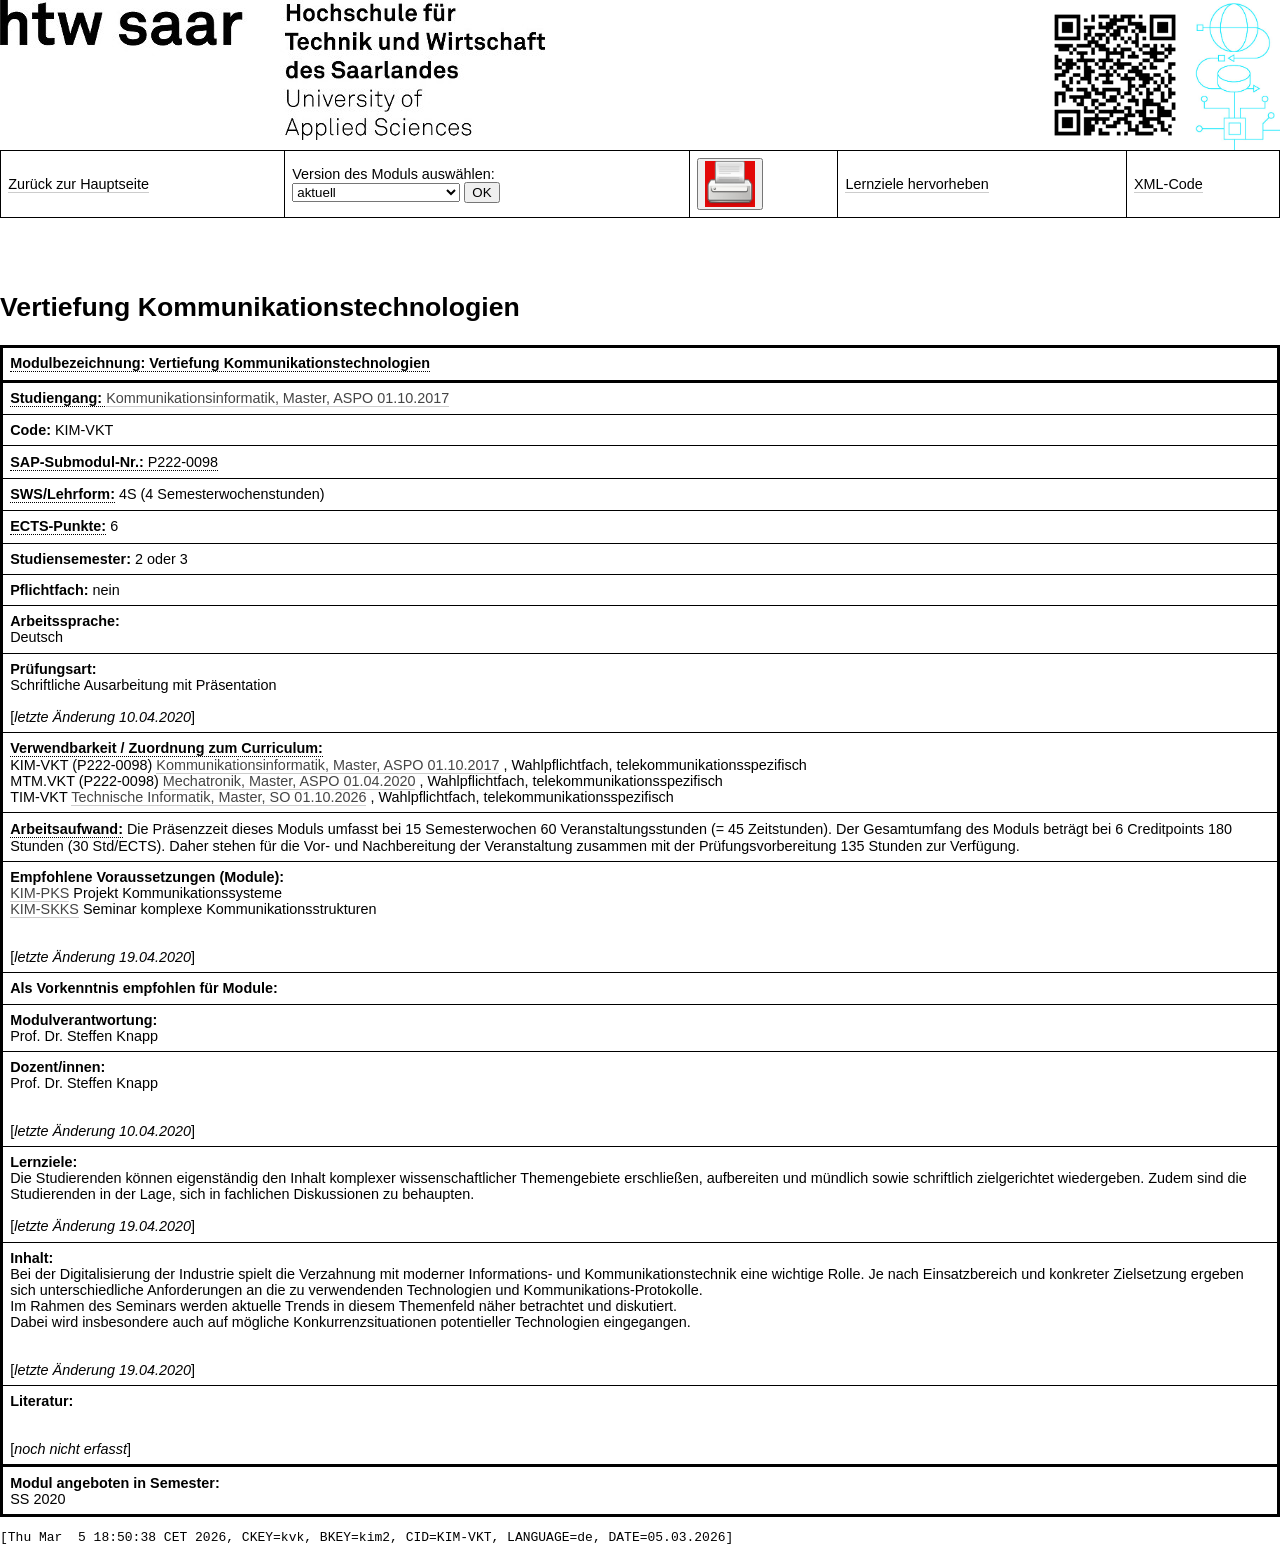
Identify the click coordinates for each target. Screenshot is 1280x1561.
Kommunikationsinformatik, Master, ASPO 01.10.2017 (277, 398)
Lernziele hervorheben (916, 184)
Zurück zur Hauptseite (78, 184)
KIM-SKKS (44, 909)
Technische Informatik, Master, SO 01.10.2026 (218, 797)
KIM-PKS (39, 893)
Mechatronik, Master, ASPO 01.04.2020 (289, 781)
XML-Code (1168, 184)
